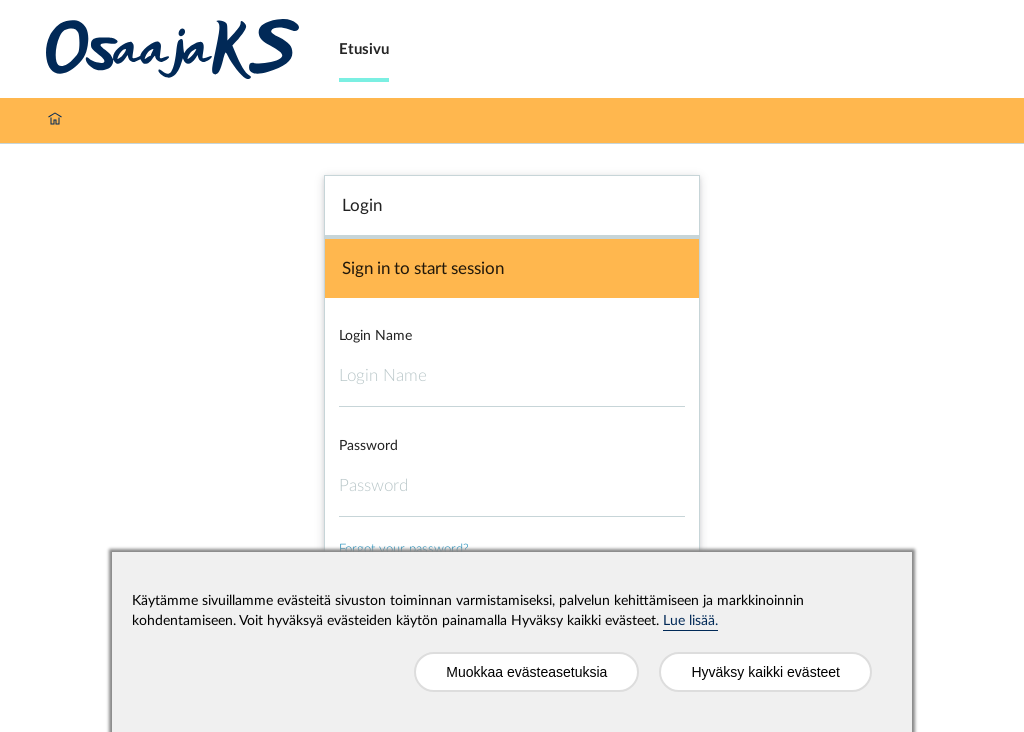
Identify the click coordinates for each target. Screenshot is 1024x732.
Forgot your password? (404, 549)
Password (368, 446)
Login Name (375, 336)
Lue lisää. (690, 621)
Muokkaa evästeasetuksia (526, 672)
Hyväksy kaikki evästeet (765, 672)
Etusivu (364, 49)
